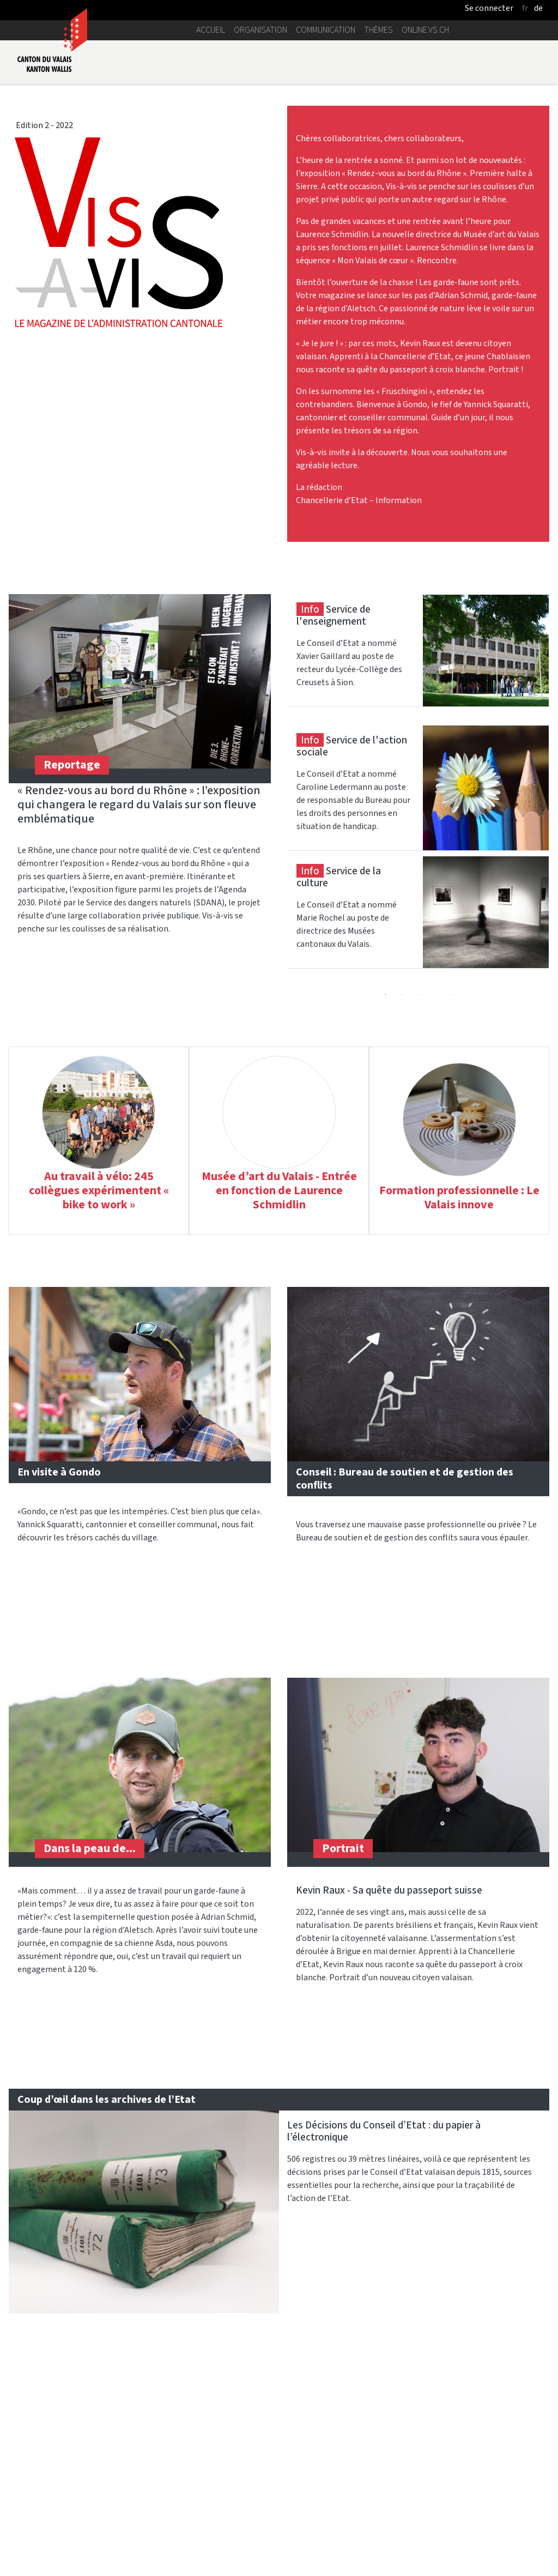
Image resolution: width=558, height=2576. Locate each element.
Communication (325, 29)
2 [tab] (402, 994)
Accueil (210, 29)
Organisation (260, 29)
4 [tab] (434, 994)
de (538, 8)
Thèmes (378, 29)
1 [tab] (385, 994)
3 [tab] (418, 994)
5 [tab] (451, 994)
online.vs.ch (425, 29)
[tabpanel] (418, 659)
